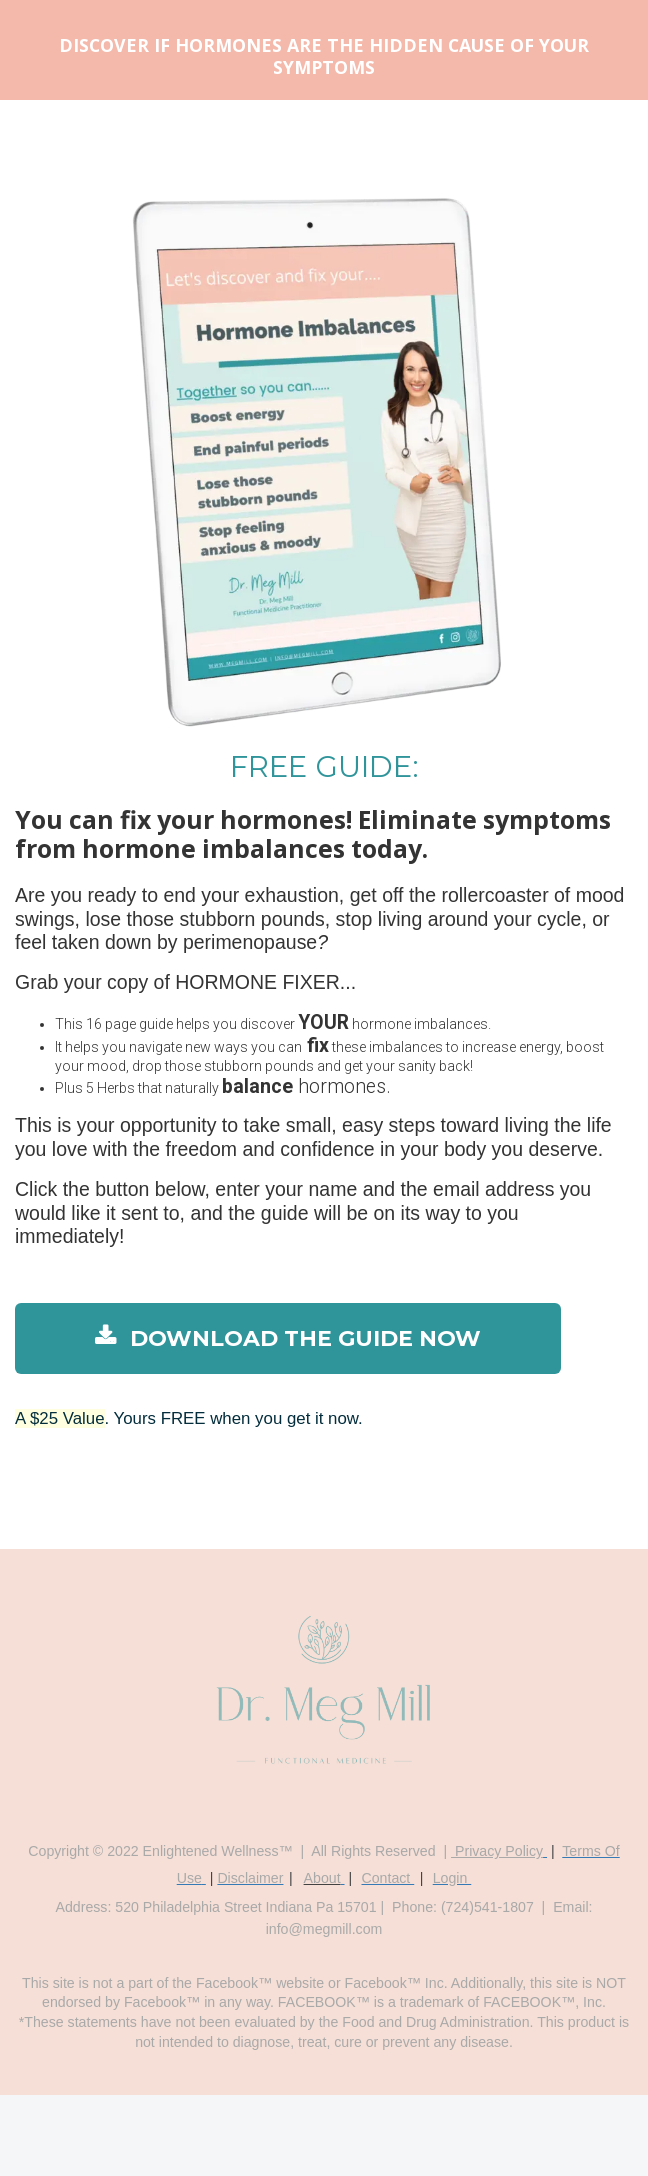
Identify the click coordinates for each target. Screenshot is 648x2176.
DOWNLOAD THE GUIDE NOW (288, 1338)
